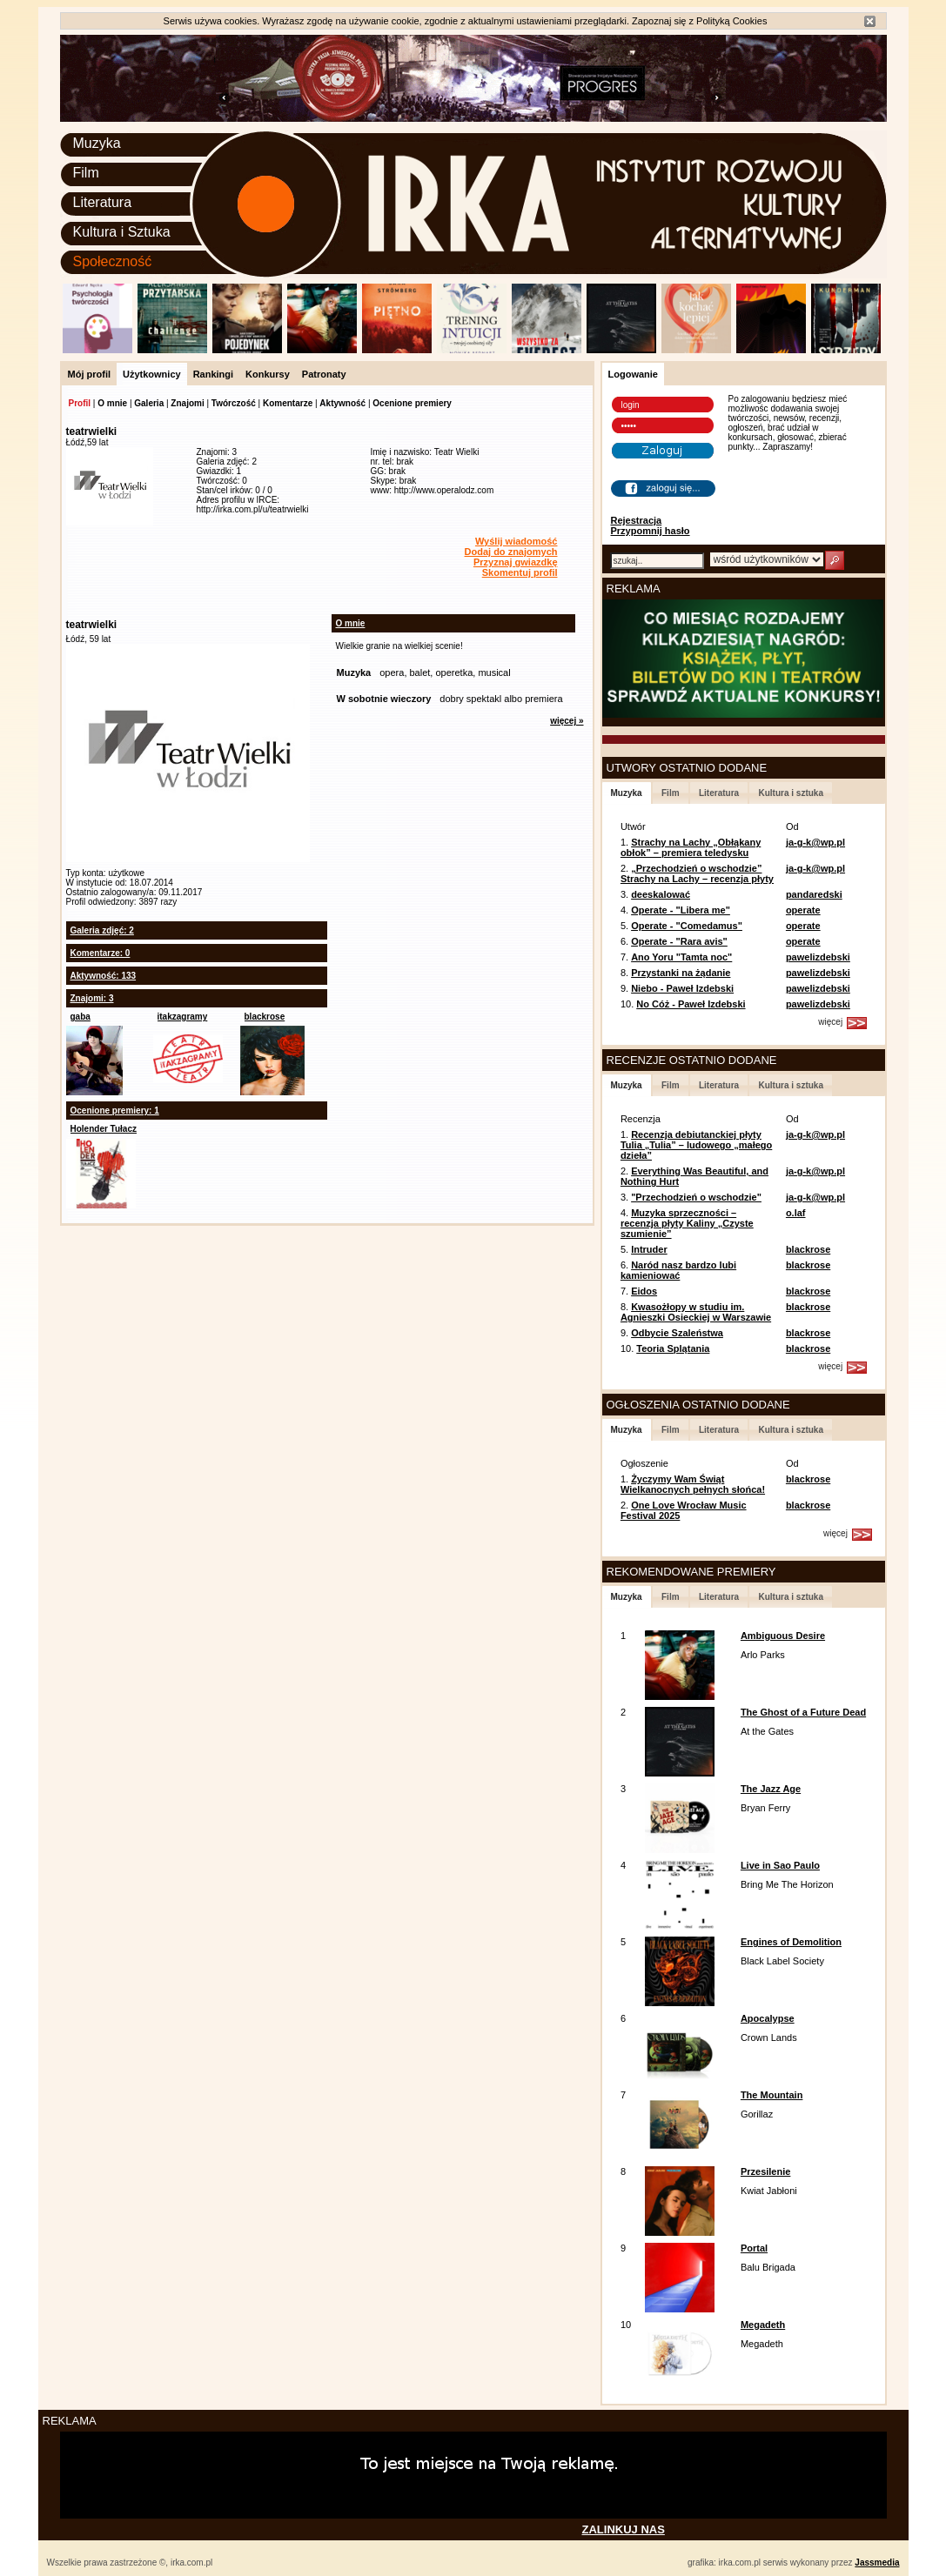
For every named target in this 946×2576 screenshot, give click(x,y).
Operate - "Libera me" (680, 910)
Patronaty (324, 374)
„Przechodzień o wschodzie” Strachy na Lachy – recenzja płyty (697, 873)
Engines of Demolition (791, 1942)
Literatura (102, 202)
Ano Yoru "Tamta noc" (681, 957)
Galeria (149, 403)
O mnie (112, 403)
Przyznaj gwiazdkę (515, 562)
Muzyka (97, 143)
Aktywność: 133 (103, 975)
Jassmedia (877, 2562)
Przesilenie (765, 2171)
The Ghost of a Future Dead (803, 1712)
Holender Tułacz (104, 1129)
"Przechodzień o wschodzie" (696, 1197)
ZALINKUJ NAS (623, 2529)
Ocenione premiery (412, 403)
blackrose (265, 1016)
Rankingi (213, 374)
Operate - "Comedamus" (686, 925)
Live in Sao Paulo (780, 1865)
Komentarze (287, 403)
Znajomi (187, 403)
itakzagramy (183, 1016)
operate (803, 910)
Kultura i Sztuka (122, 231)
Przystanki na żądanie (680, 972)
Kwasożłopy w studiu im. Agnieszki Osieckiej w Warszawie (696, 1311)
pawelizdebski (818, 957)
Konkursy (267, 374)
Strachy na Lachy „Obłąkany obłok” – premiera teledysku (691, 847)
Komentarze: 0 (100, 953)
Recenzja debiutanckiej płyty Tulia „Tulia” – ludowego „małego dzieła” (696, 1145)
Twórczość (233, 403)
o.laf (796, 1213)
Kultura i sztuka (790, 793)
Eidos (644, 1291)
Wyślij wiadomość (516, 541)
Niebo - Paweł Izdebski (682, 988)
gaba (80, 1016)
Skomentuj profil (520, 572)
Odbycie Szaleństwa (677, 1333)
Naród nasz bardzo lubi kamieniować (678, 1270)
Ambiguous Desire (783, 1635)
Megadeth (763, 2324)
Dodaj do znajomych (511, 551)
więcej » (566, 721)
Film (86, 172)
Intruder (649, 1249)
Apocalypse (768, 2018)
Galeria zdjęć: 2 (102, 930)
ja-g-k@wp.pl (815, 842)
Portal (754, 2248)
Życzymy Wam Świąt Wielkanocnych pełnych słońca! (693, 1484)
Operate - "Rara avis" (679, 941)
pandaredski (814, 894)
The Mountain (772, 2095)
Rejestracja (636, 520)
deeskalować (660, 894)
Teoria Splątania (672, 1348)
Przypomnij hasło (650, 530)
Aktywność (342, 403)
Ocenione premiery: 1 (114, 1110)
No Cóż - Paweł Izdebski (690, 1004)
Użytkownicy (152, 374)
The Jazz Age (771, 1788)
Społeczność (112, 261)
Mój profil (89, 374)
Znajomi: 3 (92, 998)
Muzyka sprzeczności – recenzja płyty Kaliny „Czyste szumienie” (687, 1223)
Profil (80, 403)
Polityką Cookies (731, 21)
